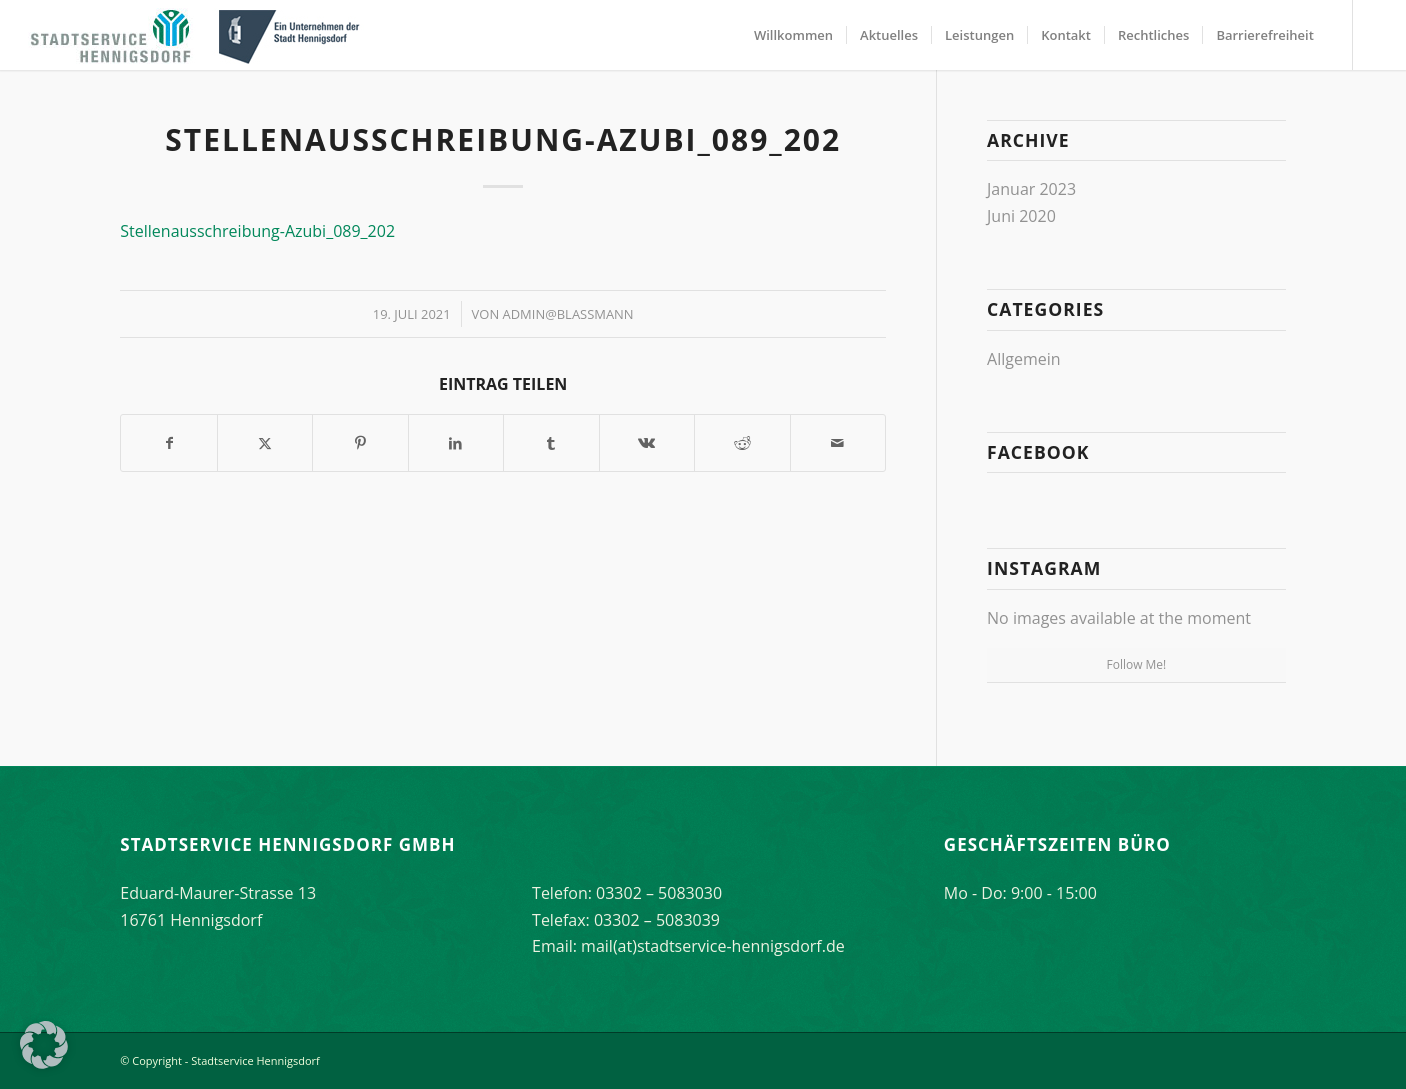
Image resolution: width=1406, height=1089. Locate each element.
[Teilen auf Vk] (647, 443)
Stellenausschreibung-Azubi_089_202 (257, 231)
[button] (44, 1045)
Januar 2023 (1031, 189)
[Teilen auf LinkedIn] (456, 443)
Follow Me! (1136, 664)
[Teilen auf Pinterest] (360, 443)
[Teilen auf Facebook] (168, 443)
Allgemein (1024, 359)
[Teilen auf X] (265, 443)
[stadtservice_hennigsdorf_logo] (198, 35)
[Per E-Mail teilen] (838, 443)
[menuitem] (793, 35)
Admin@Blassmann (568, 314)
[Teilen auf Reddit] (742, 443)
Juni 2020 (1021, 216)
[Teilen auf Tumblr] (551, 443)
